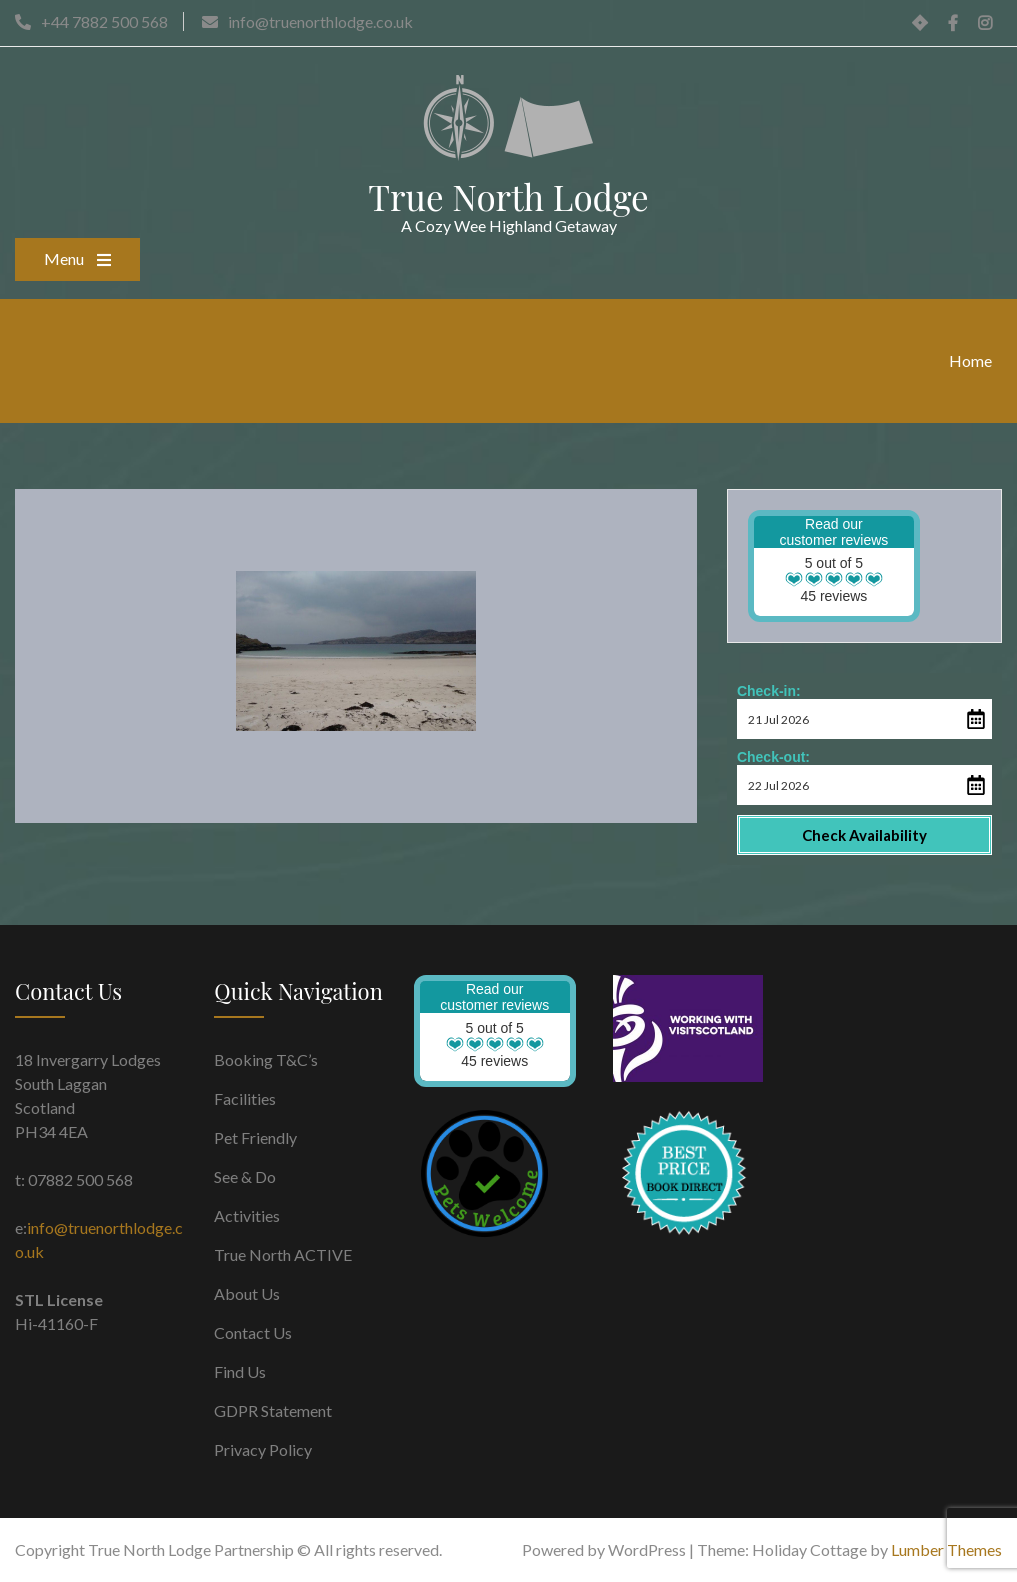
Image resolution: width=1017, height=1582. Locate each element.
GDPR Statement (273, 1410)
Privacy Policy (263, 1449)
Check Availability (864, 835)
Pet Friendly (255, 1137)
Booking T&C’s (266, 1059)
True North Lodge (508, 196)
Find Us (240, 1371)
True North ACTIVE (283, 1254)
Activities (247, 1215)
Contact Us (253, 1332)
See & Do (245, 1176)
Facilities (245, 1098)
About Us (247, 1293)
